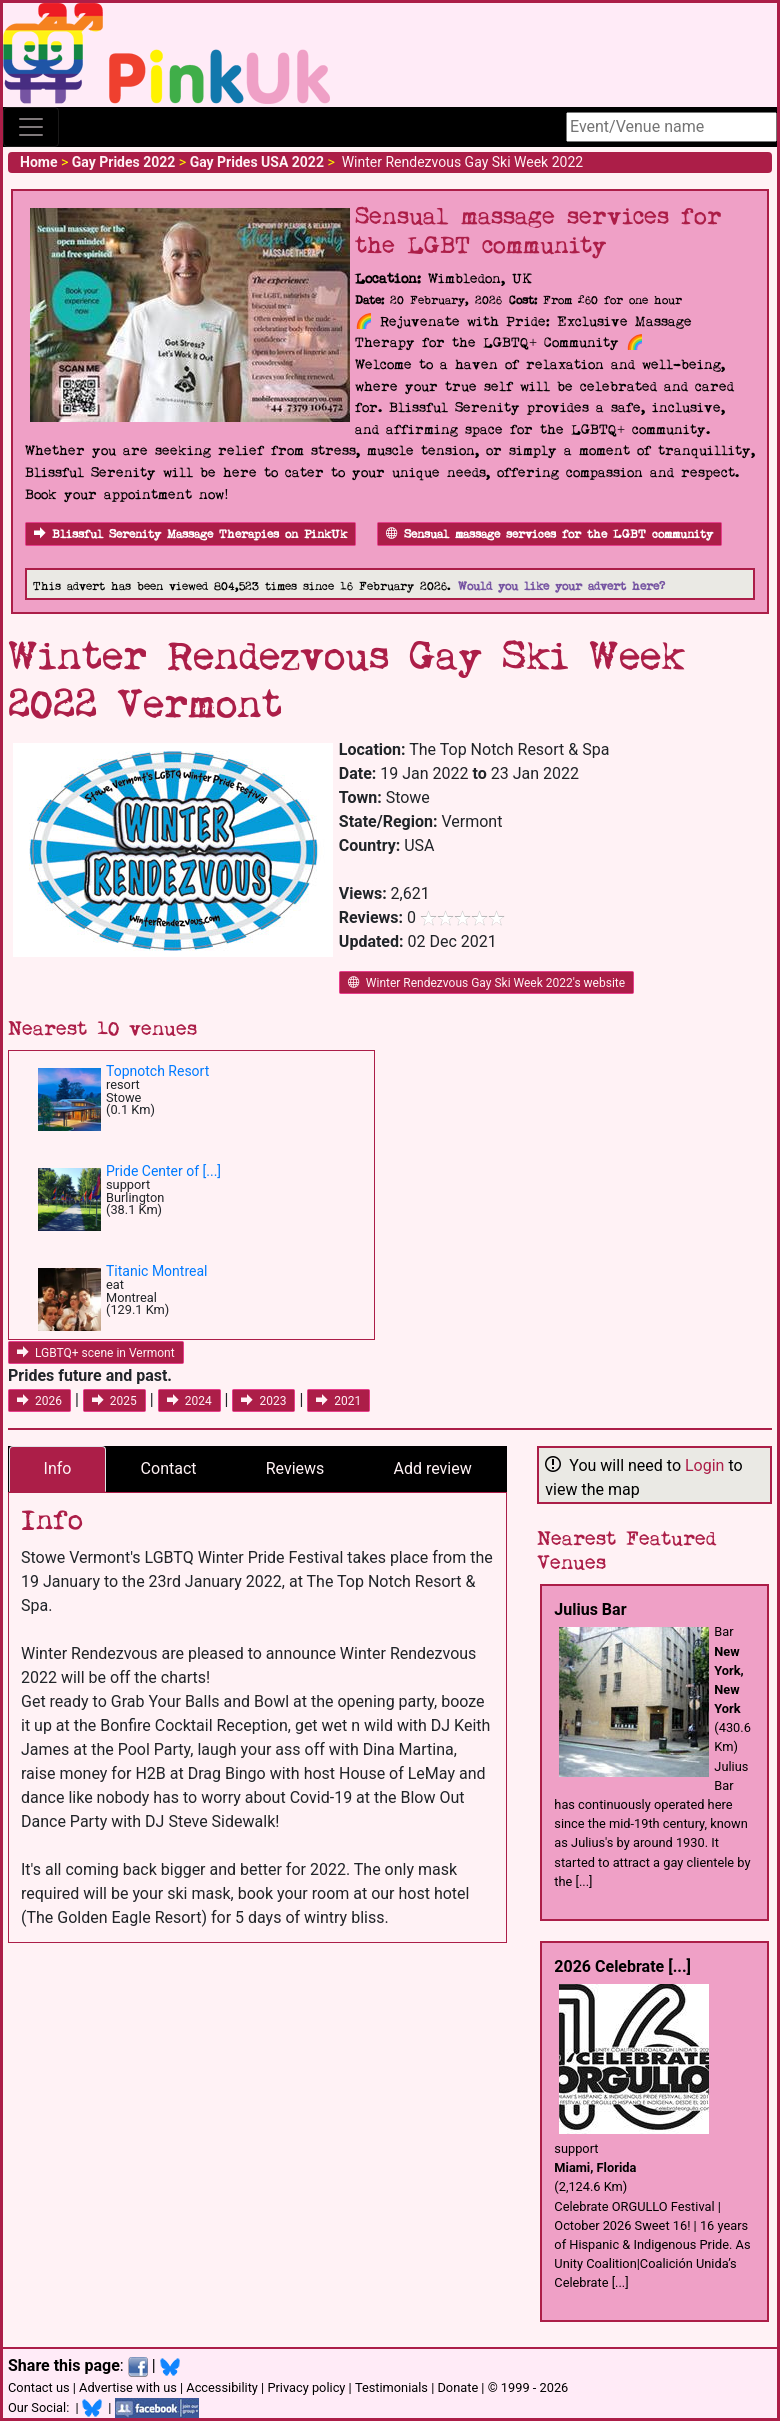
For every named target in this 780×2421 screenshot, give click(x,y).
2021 (338, 1401)
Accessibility (222, 2387)
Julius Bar (590, 1609)
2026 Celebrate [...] (622, 1966)
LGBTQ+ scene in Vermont (96, 1353)
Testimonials (391, 2387)
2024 (189, 1401)
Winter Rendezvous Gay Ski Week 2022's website (486, 983)
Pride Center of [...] (163, 1171)
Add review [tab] (433, 1468)
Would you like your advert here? (561, 586)
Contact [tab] (169, 1468)
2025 (114, 1401)
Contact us (39, 2387)
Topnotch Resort (157, 1071)
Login (704, 1465)
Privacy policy (306, 2387)
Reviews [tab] (295, 1468)
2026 (39, 1401)
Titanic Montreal (156, 1271)
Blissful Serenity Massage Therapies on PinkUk (190, 534)
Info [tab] (58, 1468)
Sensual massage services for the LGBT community (549, 534)
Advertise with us (128, 2387)
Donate (457, 2387)
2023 (263, 1401)
